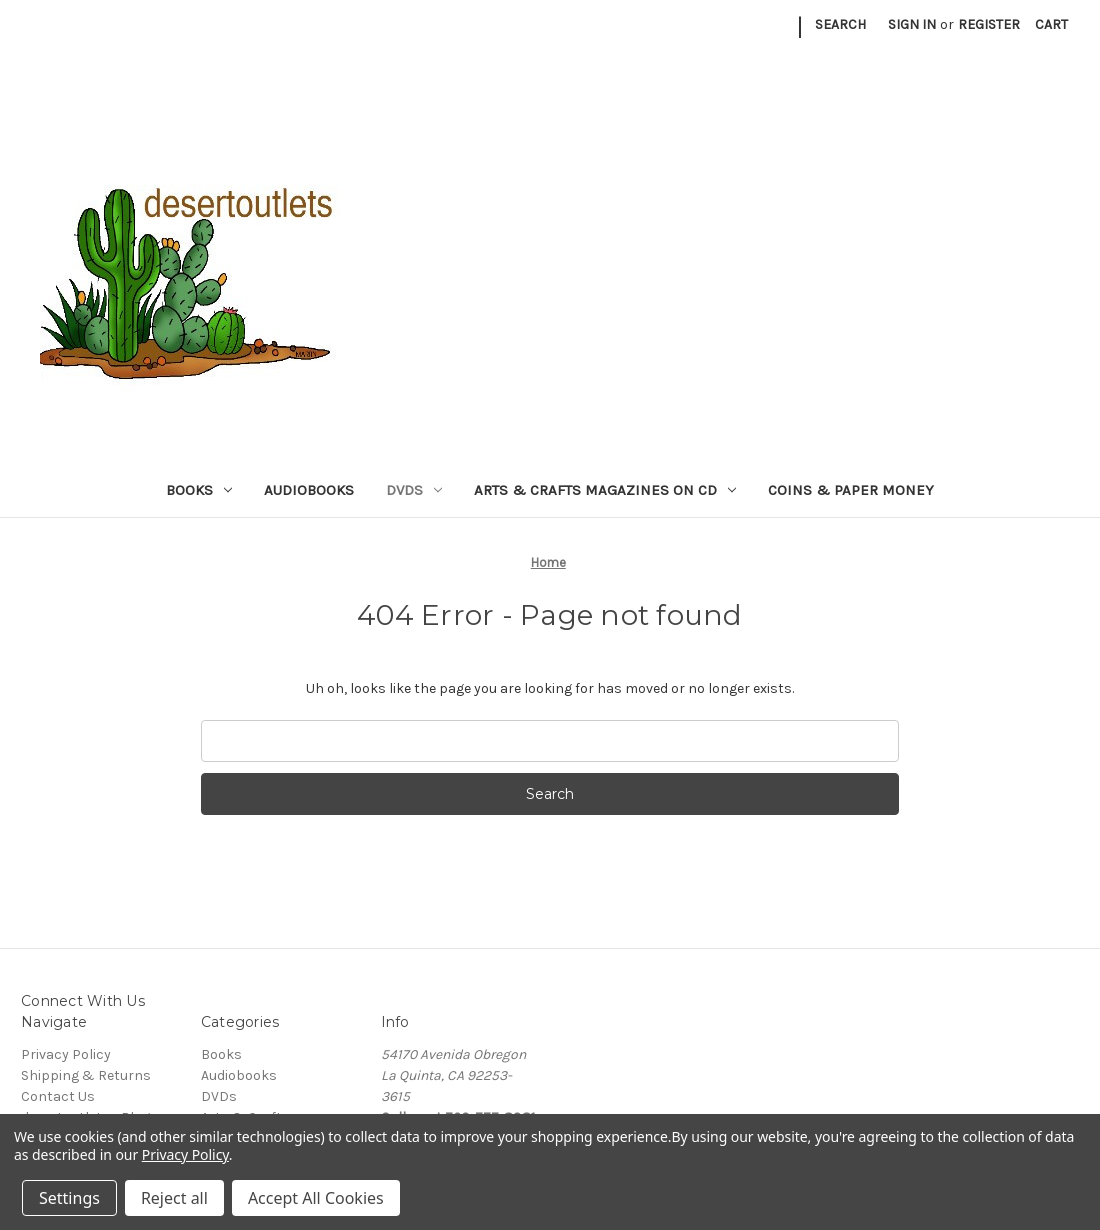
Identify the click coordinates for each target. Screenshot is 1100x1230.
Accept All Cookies (316, 1198)
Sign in (912, 24)
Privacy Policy (66, 1054)
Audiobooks (309, 490)
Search (840, 24)
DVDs (414, 490)
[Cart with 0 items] (1051, 24)
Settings (69, 1198)
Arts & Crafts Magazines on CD (605, 490)
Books (199, 490)
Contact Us (58, 1096)
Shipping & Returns (86, 1075)
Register (989, 24)
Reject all (174, 1198)
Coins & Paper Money (851, 490)
